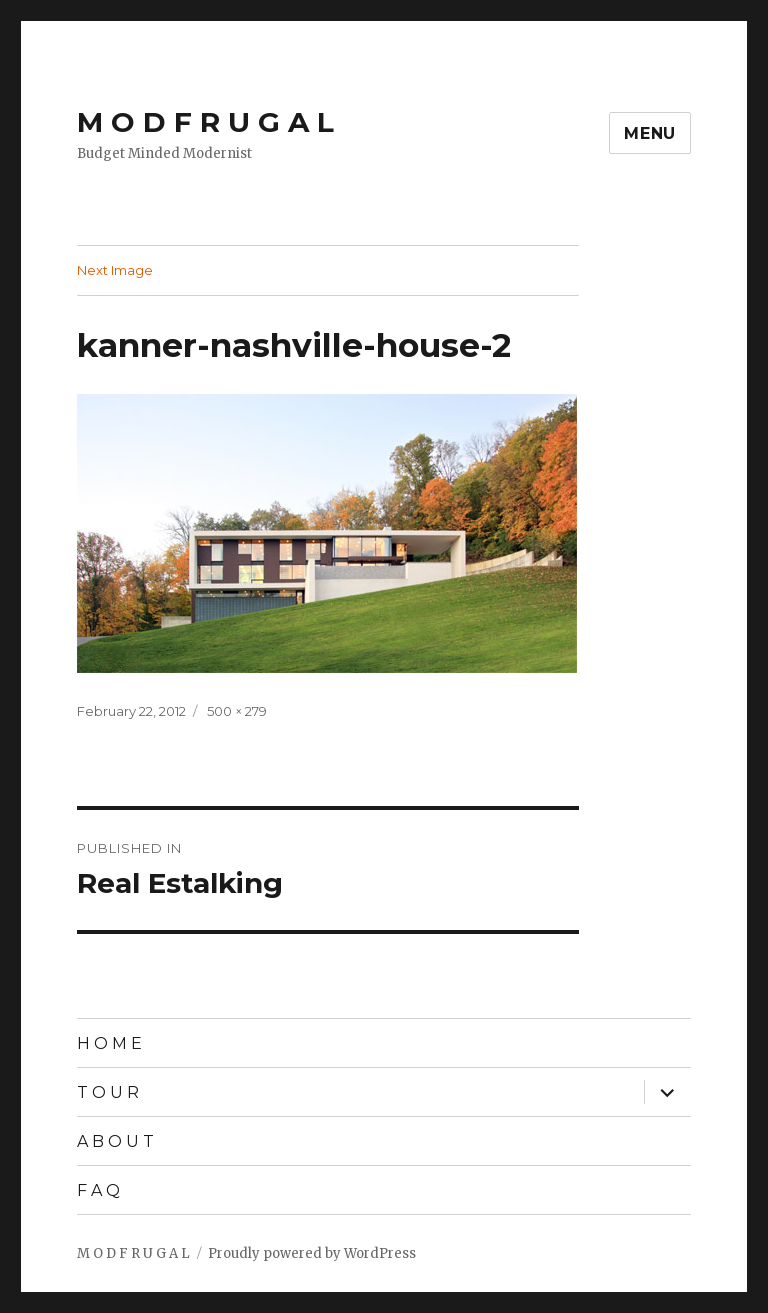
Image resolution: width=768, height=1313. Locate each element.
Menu (650, 133)
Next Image (115, 270)
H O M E (109, 1043)
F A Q (98, 1190)
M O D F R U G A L (205, 122)
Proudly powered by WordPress (312, 1253)
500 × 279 (237, 711)
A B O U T (115, 1141)
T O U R (108, 1092)
